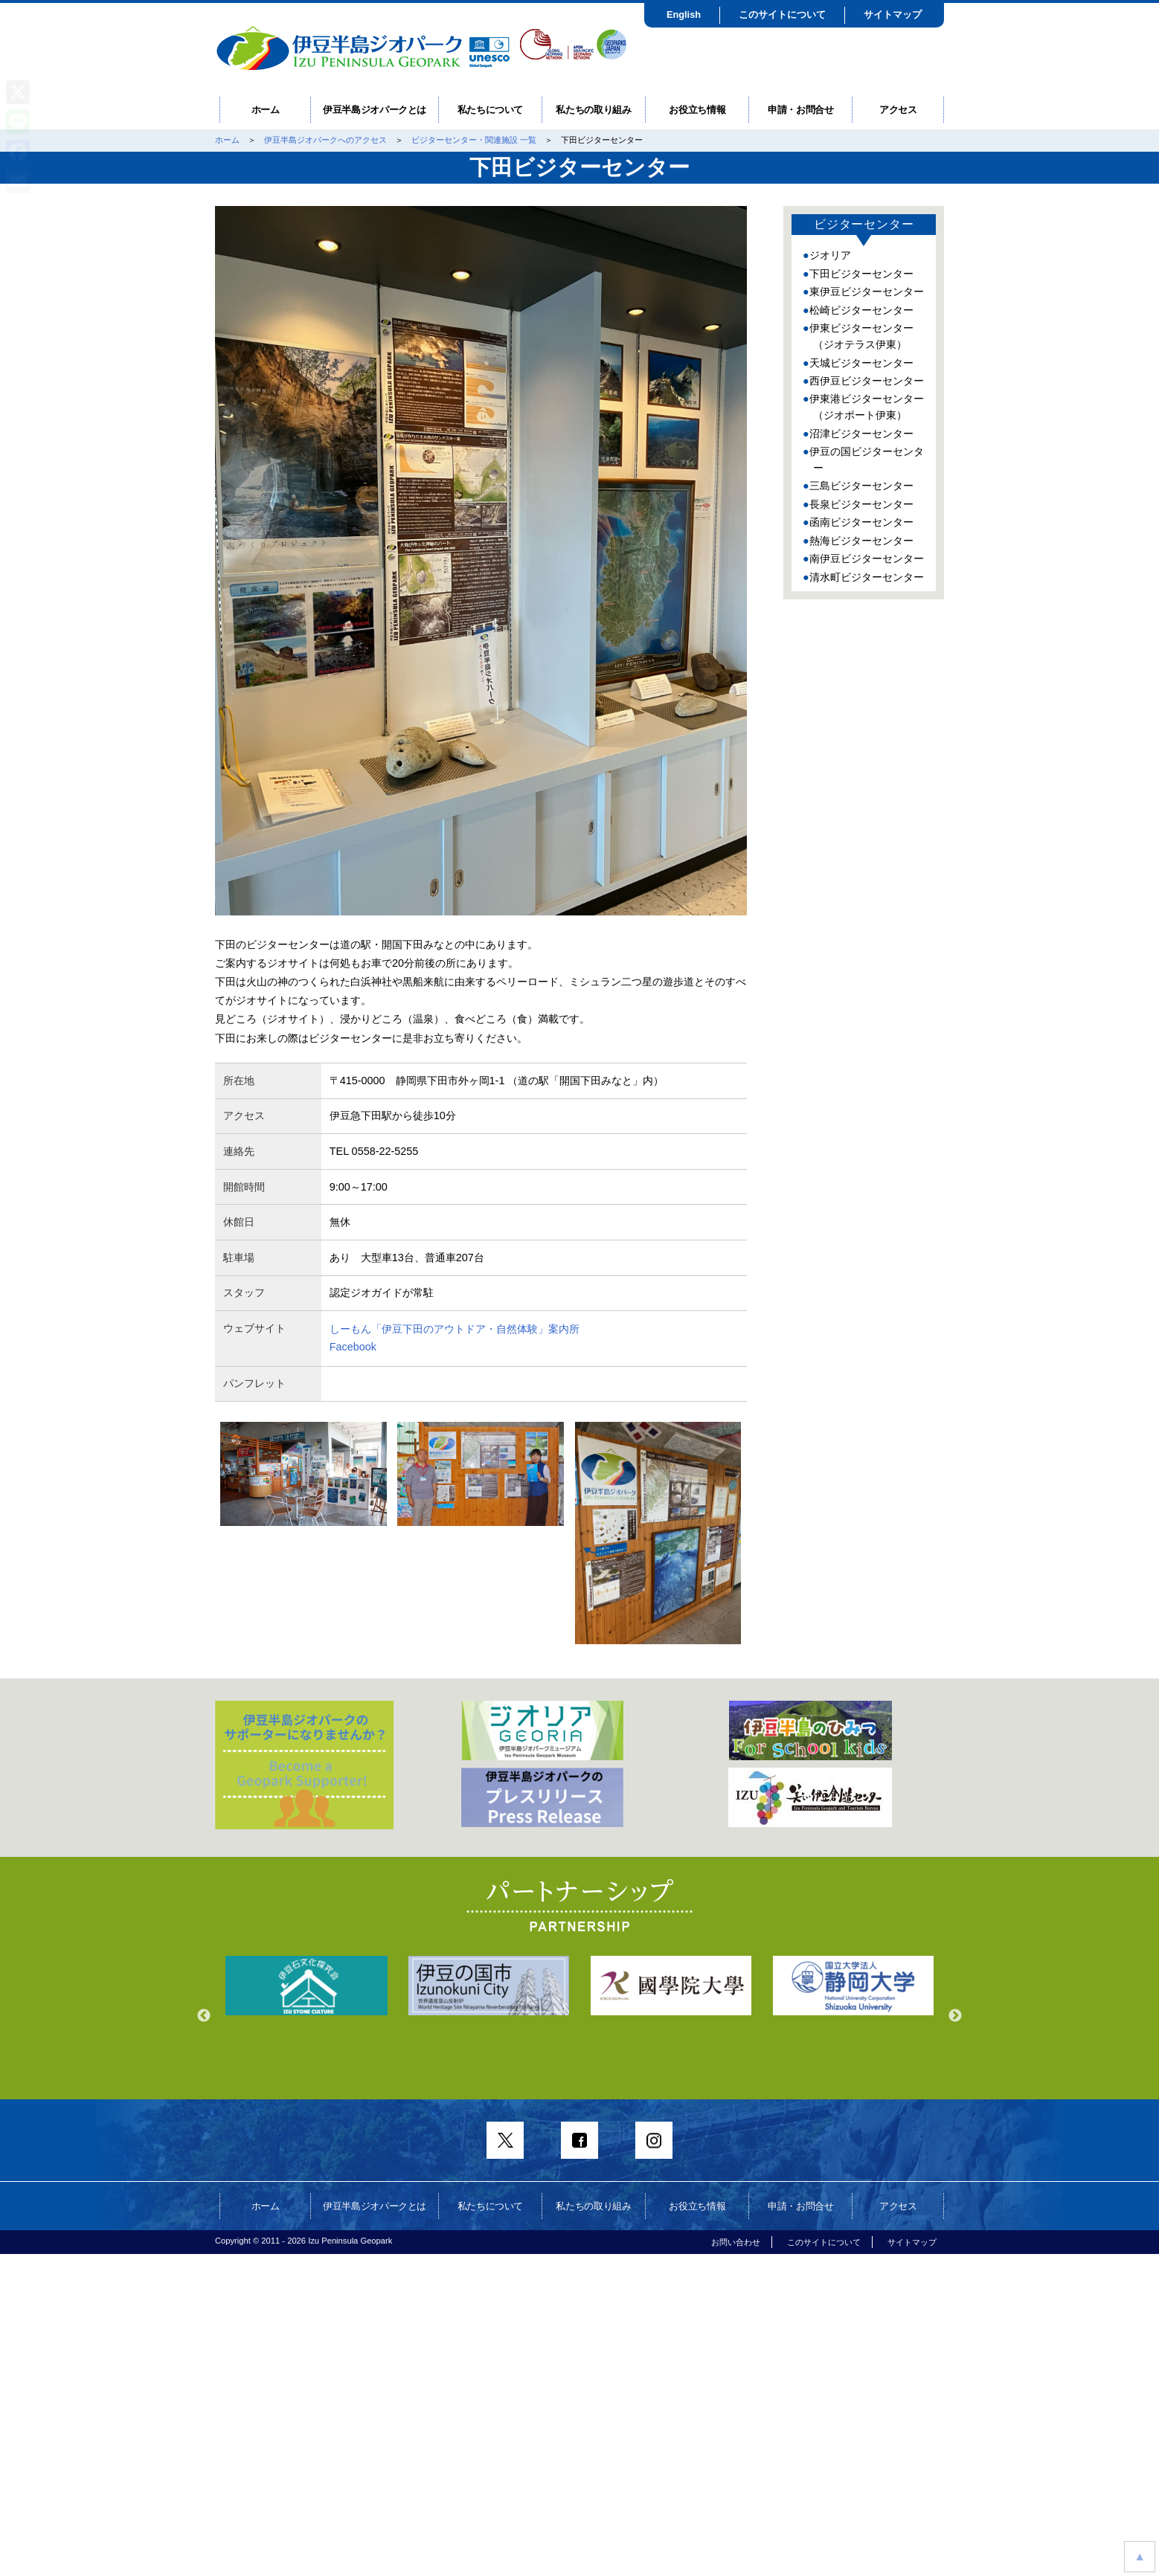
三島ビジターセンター (861, 486)
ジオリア (830, 255)
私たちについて (491, 109)
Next (955, 2016)
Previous (203, 2016)
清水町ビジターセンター (866, 577)
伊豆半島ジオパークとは (374, 109)
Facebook (353, 1347)
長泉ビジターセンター (861, 504)
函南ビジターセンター (861, 522)
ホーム (265, 109)
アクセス (898, 109)
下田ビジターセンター (861, 274)
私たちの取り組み (593, 109)
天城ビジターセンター (861, 363)
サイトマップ (893, 14)
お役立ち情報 (697, 109)
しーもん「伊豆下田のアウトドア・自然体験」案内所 (455, 1329)
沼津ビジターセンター (861, 433)
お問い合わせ (735, 2242)
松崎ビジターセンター (861, 310)
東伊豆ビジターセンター (866, 291)
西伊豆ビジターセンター (866, 381)
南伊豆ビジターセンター (866, 558)
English (684, 14)
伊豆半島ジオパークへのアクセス (325, 139)
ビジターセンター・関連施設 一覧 (473, 139)
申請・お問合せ (801, 109)
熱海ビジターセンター (861, 541)
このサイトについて (782, 14)
